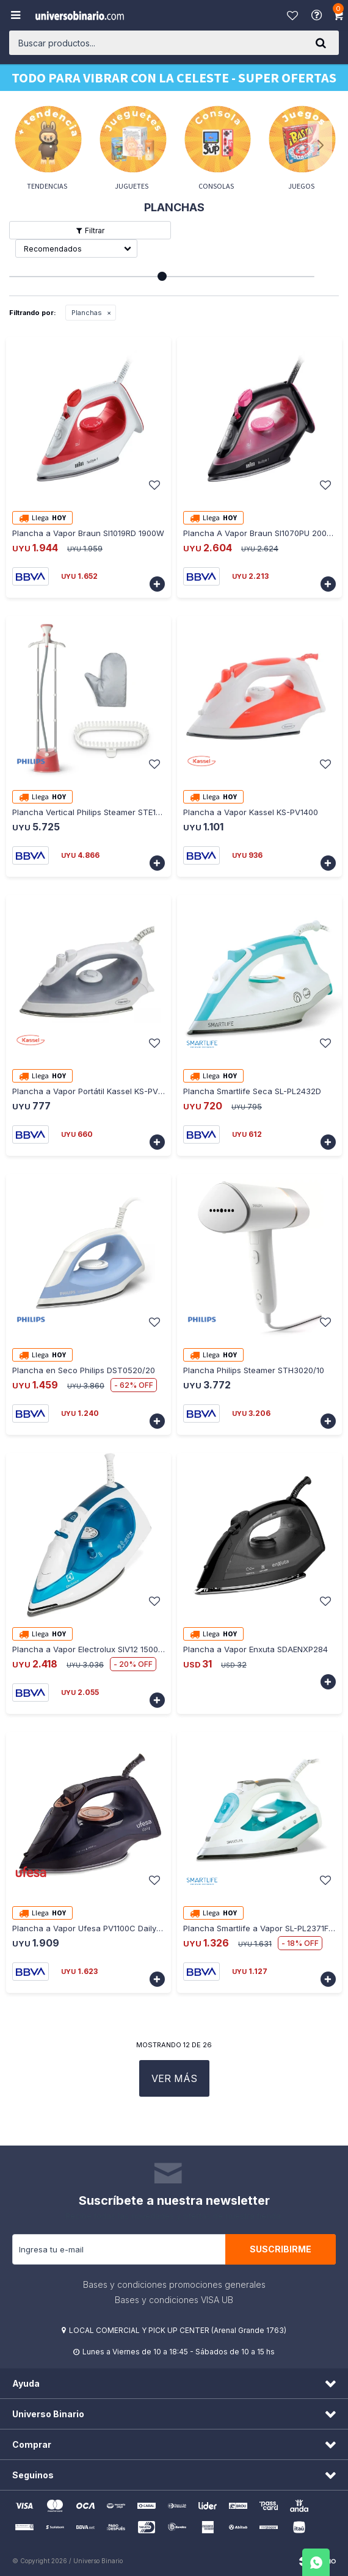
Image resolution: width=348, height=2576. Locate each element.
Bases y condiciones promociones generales (174, 2284)
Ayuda (318, 15)
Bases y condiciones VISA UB (174, 2300)
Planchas (86, 312)
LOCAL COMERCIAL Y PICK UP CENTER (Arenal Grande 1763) (177, 2330)
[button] (320, 43)
